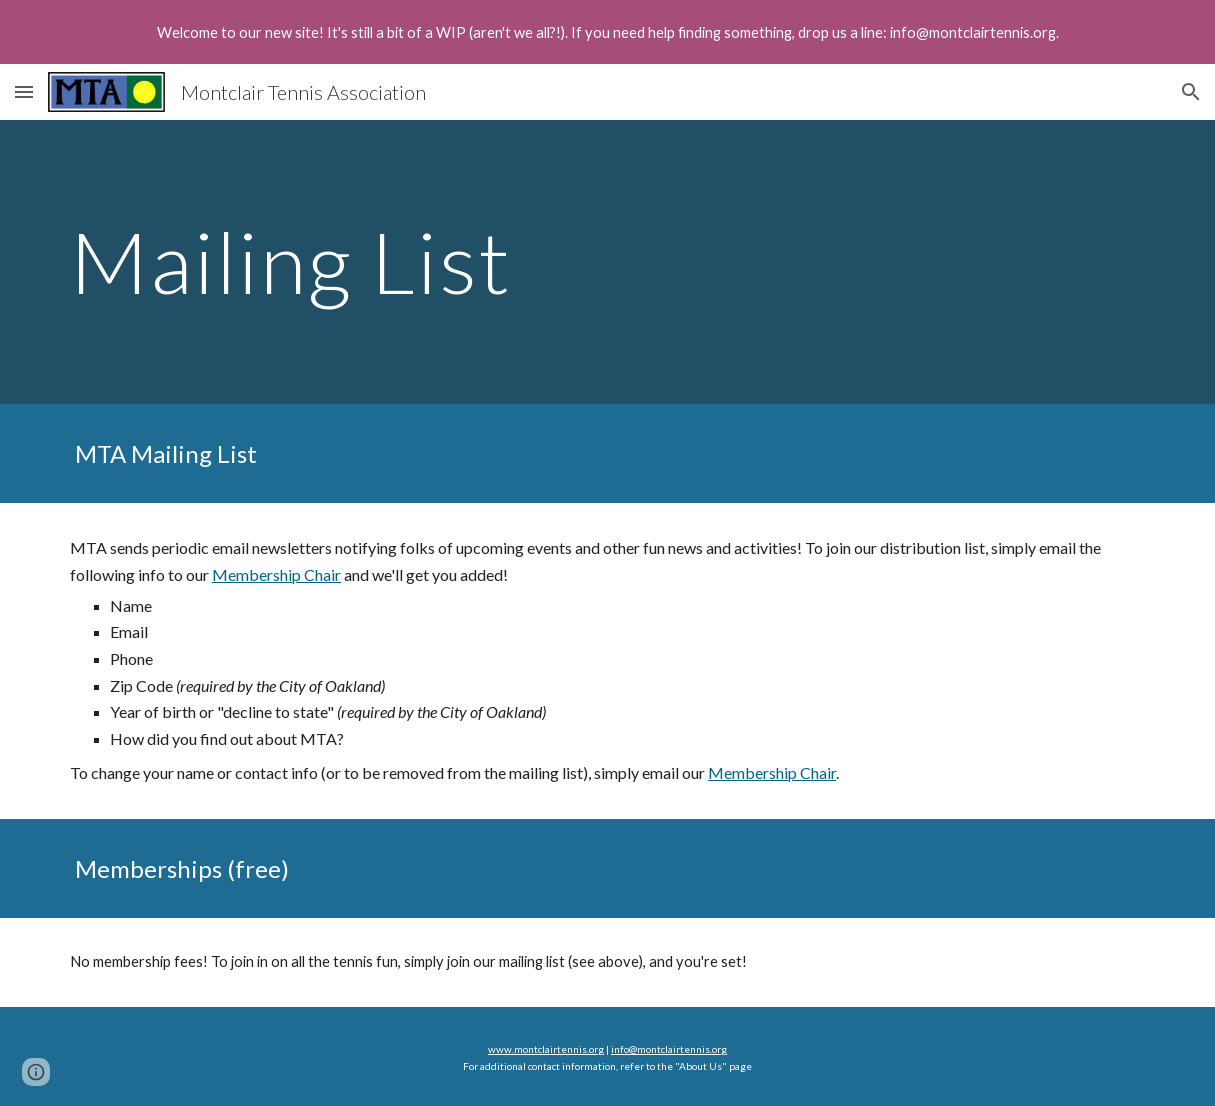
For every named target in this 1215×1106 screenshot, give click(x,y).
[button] (24, 91)
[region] (607, 32)
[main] (514, 261)
